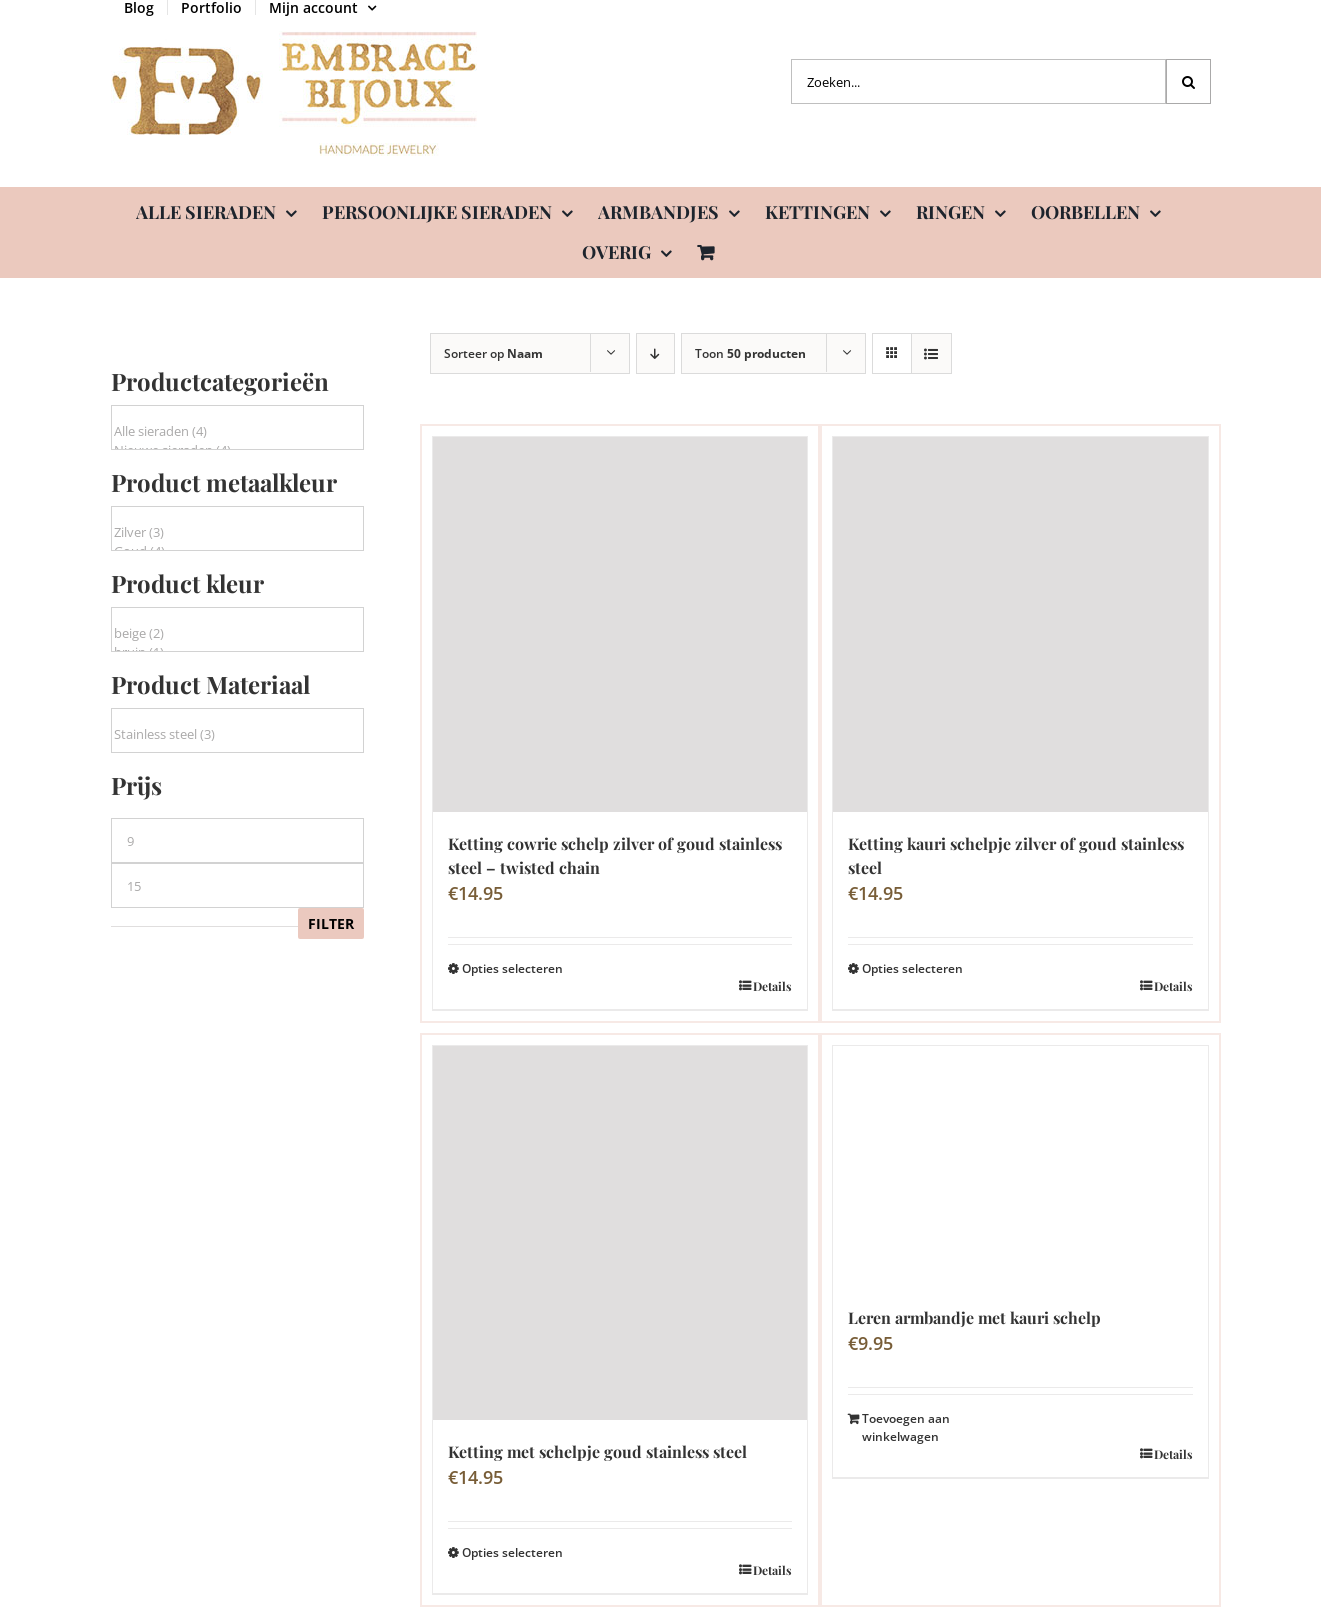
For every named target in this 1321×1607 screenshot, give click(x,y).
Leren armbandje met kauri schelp (974, 1317)
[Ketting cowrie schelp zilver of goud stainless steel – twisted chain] (620, 624)
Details (772, 986)
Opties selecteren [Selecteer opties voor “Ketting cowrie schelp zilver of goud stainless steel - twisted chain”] (512, 968)
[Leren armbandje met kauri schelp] (1020, 1166)
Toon (750, 353)
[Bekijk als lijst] (931, 353)
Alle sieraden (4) (237, 431)
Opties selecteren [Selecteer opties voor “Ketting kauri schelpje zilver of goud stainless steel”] (912, 968)
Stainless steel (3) (237, 734)
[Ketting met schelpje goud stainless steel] (620, 1233)
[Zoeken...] (978, 81)
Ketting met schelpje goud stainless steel (597, 1451)
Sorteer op (493, 353)
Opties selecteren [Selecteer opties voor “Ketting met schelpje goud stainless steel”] (512, 1552)
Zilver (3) (237, 532)
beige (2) (237, 633)
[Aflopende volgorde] (655, 353)
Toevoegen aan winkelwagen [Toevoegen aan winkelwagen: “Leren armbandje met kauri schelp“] (906, 1427)
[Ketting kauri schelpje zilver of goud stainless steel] (1020, 624)
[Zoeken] (1188, 81)
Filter (331, 923)
